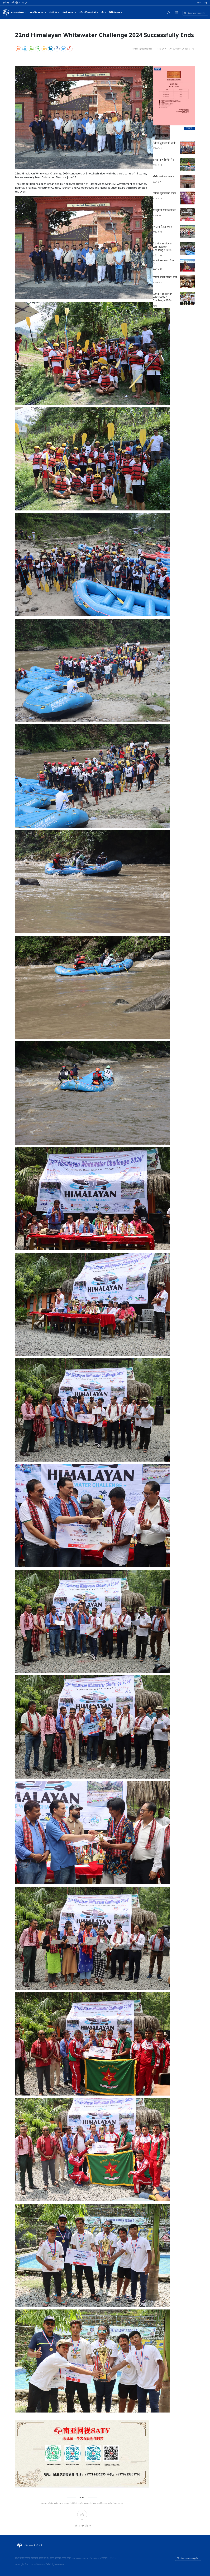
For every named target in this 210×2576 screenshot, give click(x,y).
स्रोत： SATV (162, 48)
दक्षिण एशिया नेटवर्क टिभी (29, 2545)
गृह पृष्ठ (24, 2)
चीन (104, 12)
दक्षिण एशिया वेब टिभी (88, 12)
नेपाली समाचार (69, 12)
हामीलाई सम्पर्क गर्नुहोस (11, 2)
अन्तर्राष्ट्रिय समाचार (38, 12)
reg (205, 2)
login (199, 2)
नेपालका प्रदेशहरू (19, 12)
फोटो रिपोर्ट (54, 12)
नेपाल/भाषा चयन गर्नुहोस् (194, 13)
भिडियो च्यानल (116, 12)
